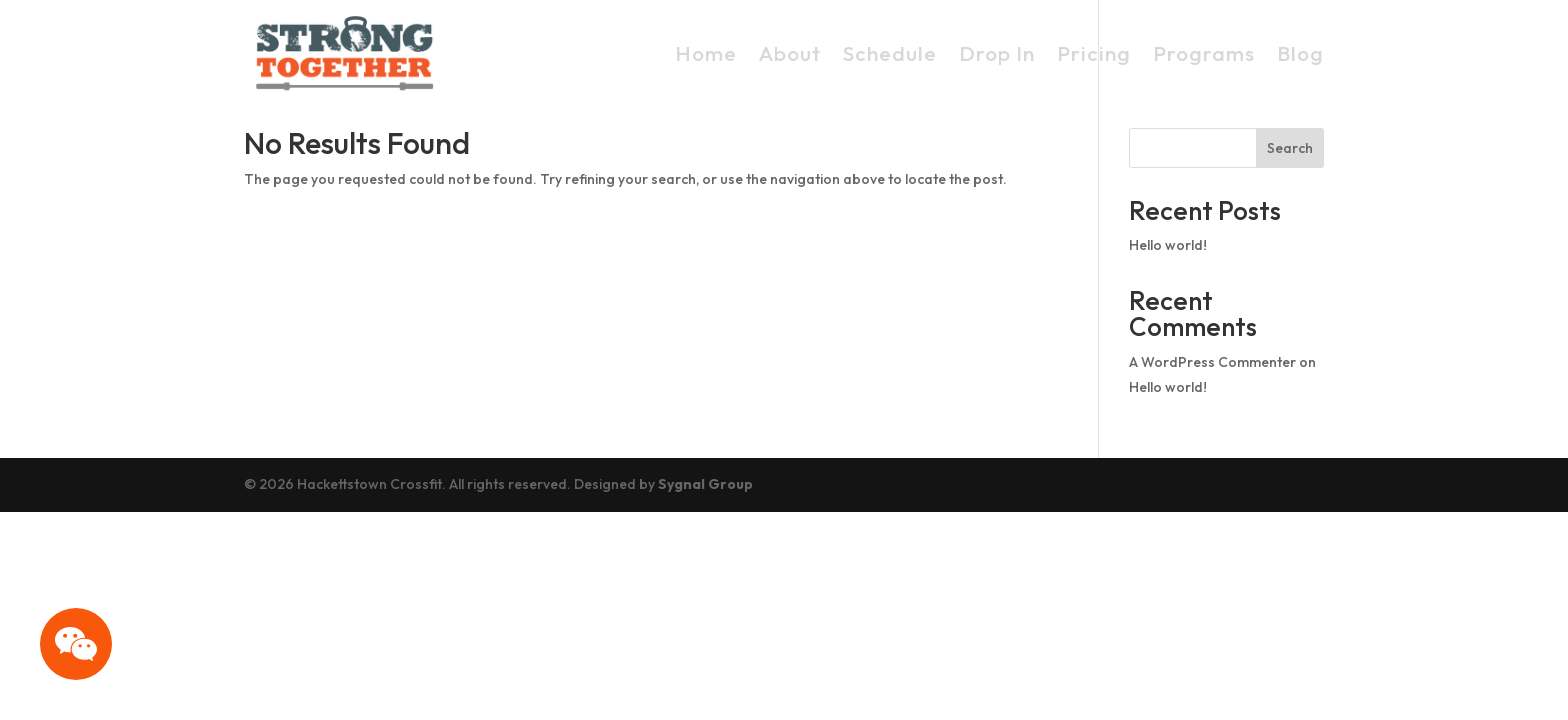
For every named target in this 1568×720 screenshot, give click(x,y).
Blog (1300, 53)
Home (706, 53)
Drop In (997, 53)
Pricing (1094, 53)
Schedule (890, 53)
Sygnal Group (705, 484)
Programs (1204, 53)
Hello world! (1168, 245)
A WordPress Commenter (1212, 362)
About (790, 53)
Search (1290, 148)
